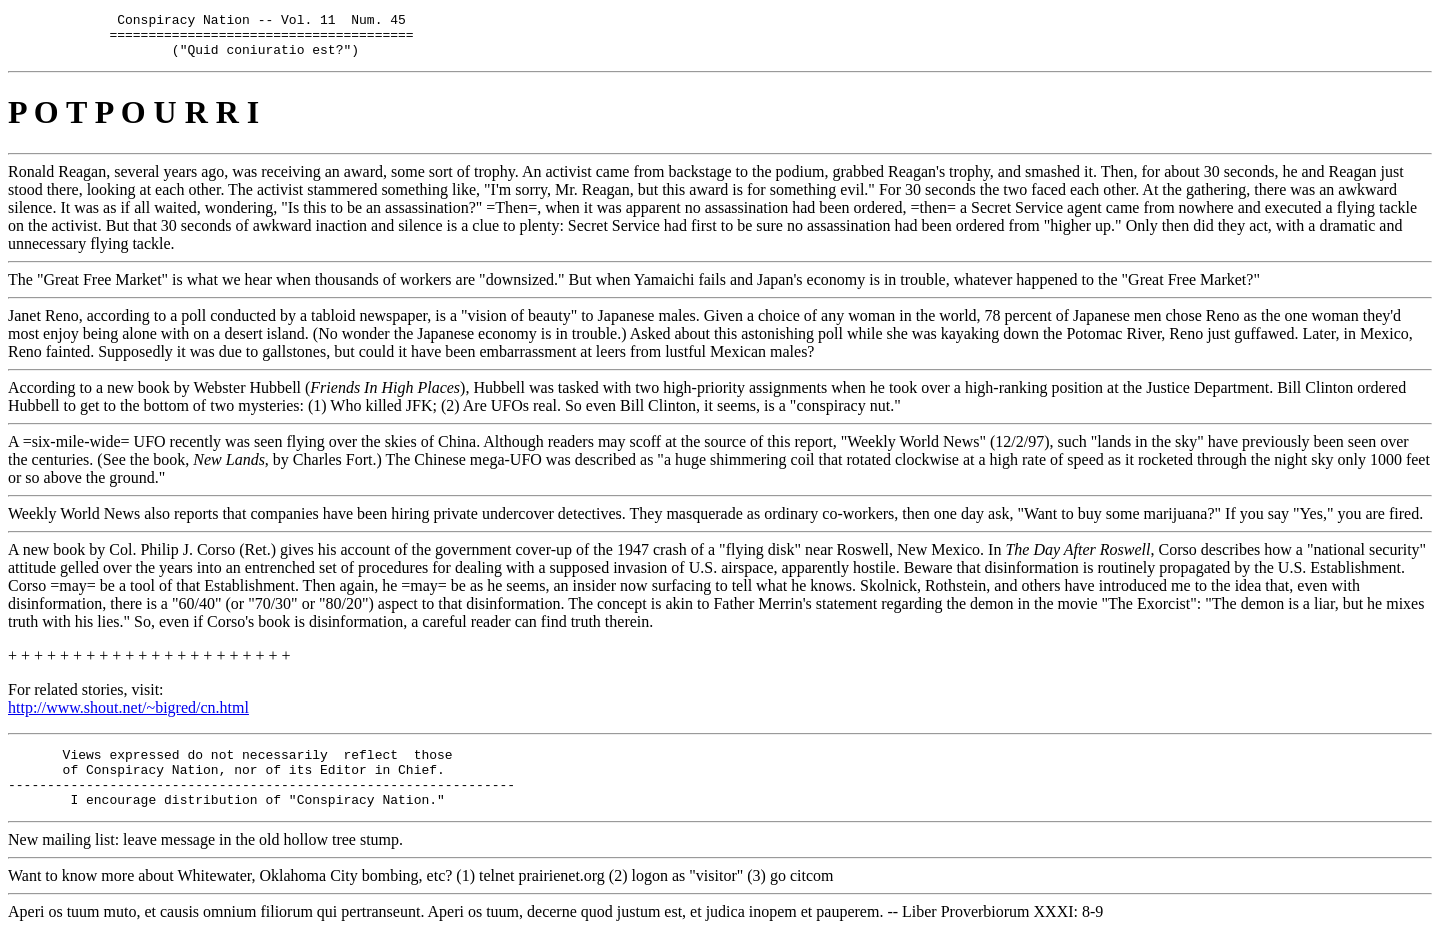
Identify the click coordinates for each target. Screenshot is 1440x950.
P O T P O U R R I (133, 121)
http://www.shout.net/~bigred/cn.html (128, 716)
